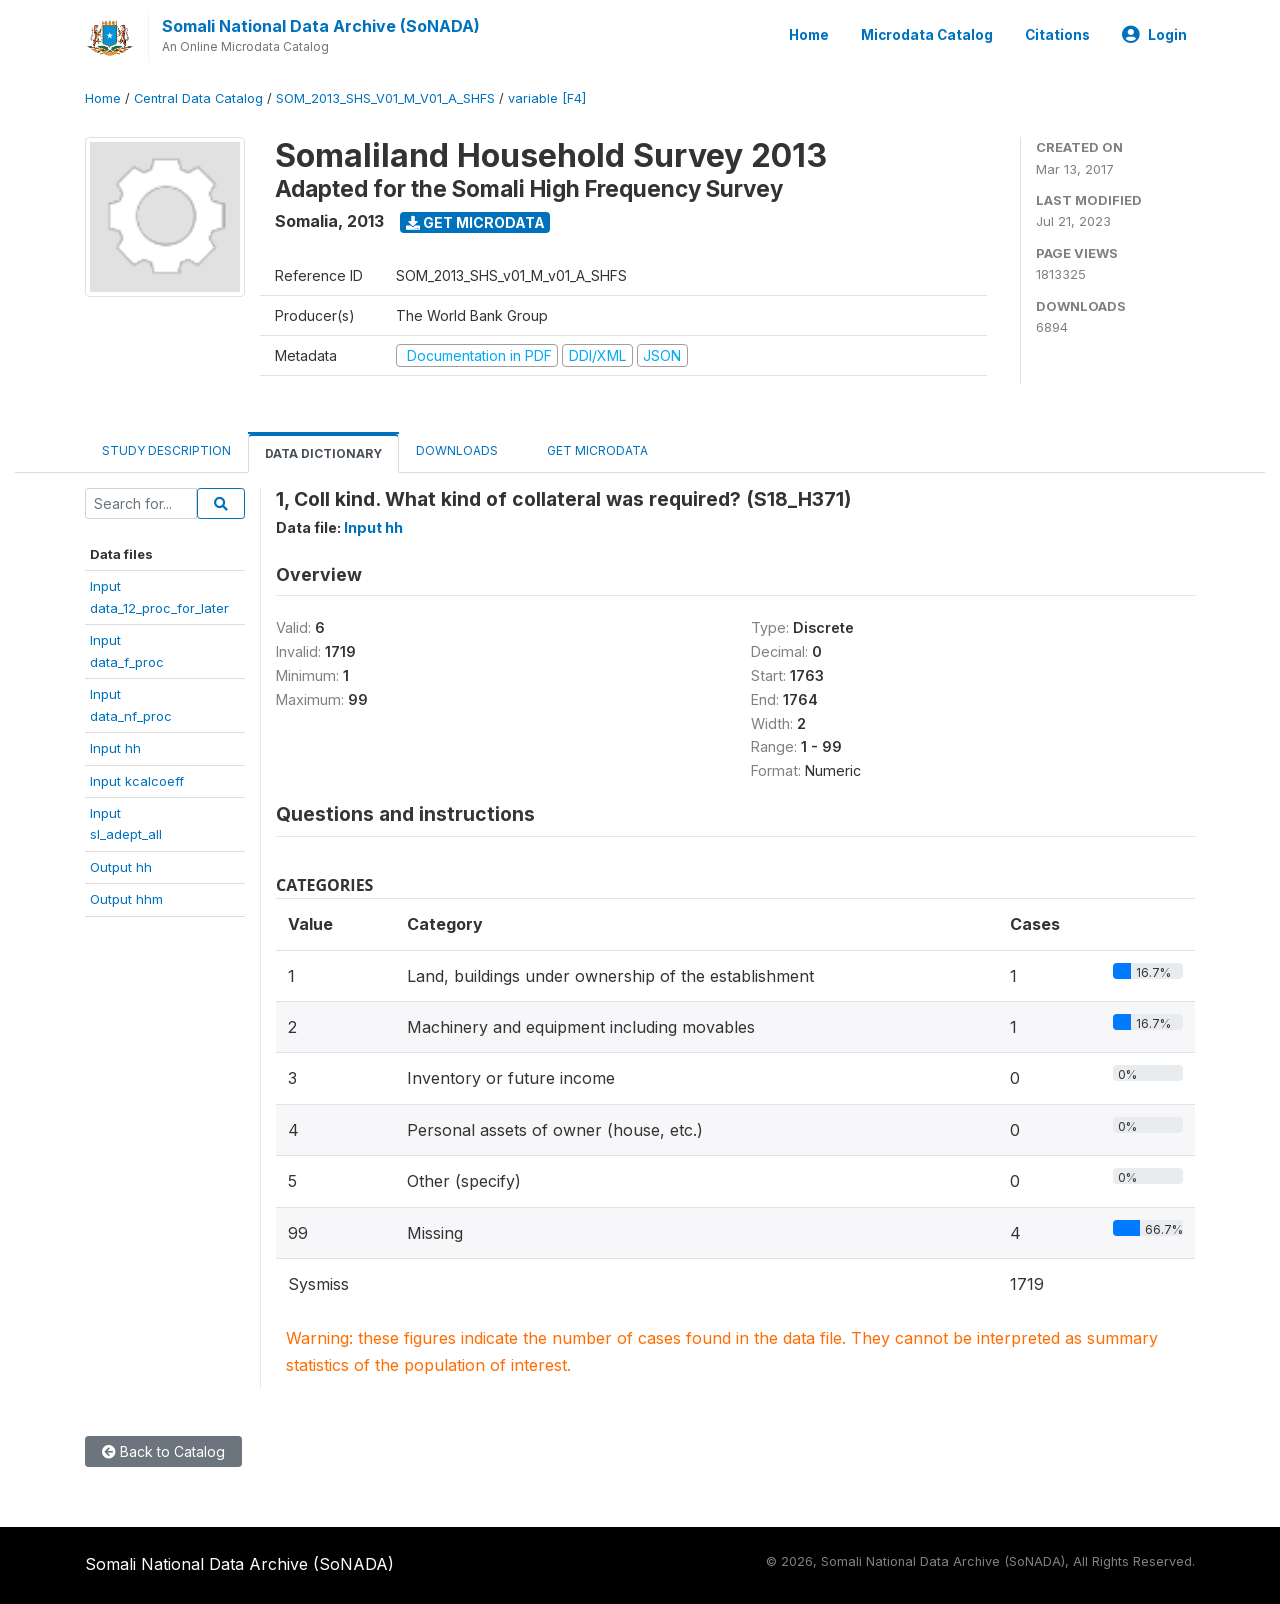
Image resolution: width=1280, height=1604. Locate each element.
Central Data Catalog (198, 98)
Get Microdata (475, 222)
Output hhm (126, 899)
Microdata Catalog (927, 35)
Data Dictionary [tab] (323, 453)
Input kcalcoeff (137, 781)
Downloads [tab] (457, 450)
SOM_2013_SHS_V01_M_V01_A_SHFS (385, 98)
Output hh (121, 867)
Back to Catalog (163, 1451)
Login (1154, 35)
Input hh (115, 748)
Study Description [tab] (166, 450)
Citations (1057, 35)
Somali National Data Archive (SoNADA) (321, 26)
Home (809, 35)
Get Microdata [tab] (590, 449)
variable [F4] (547, 98)
